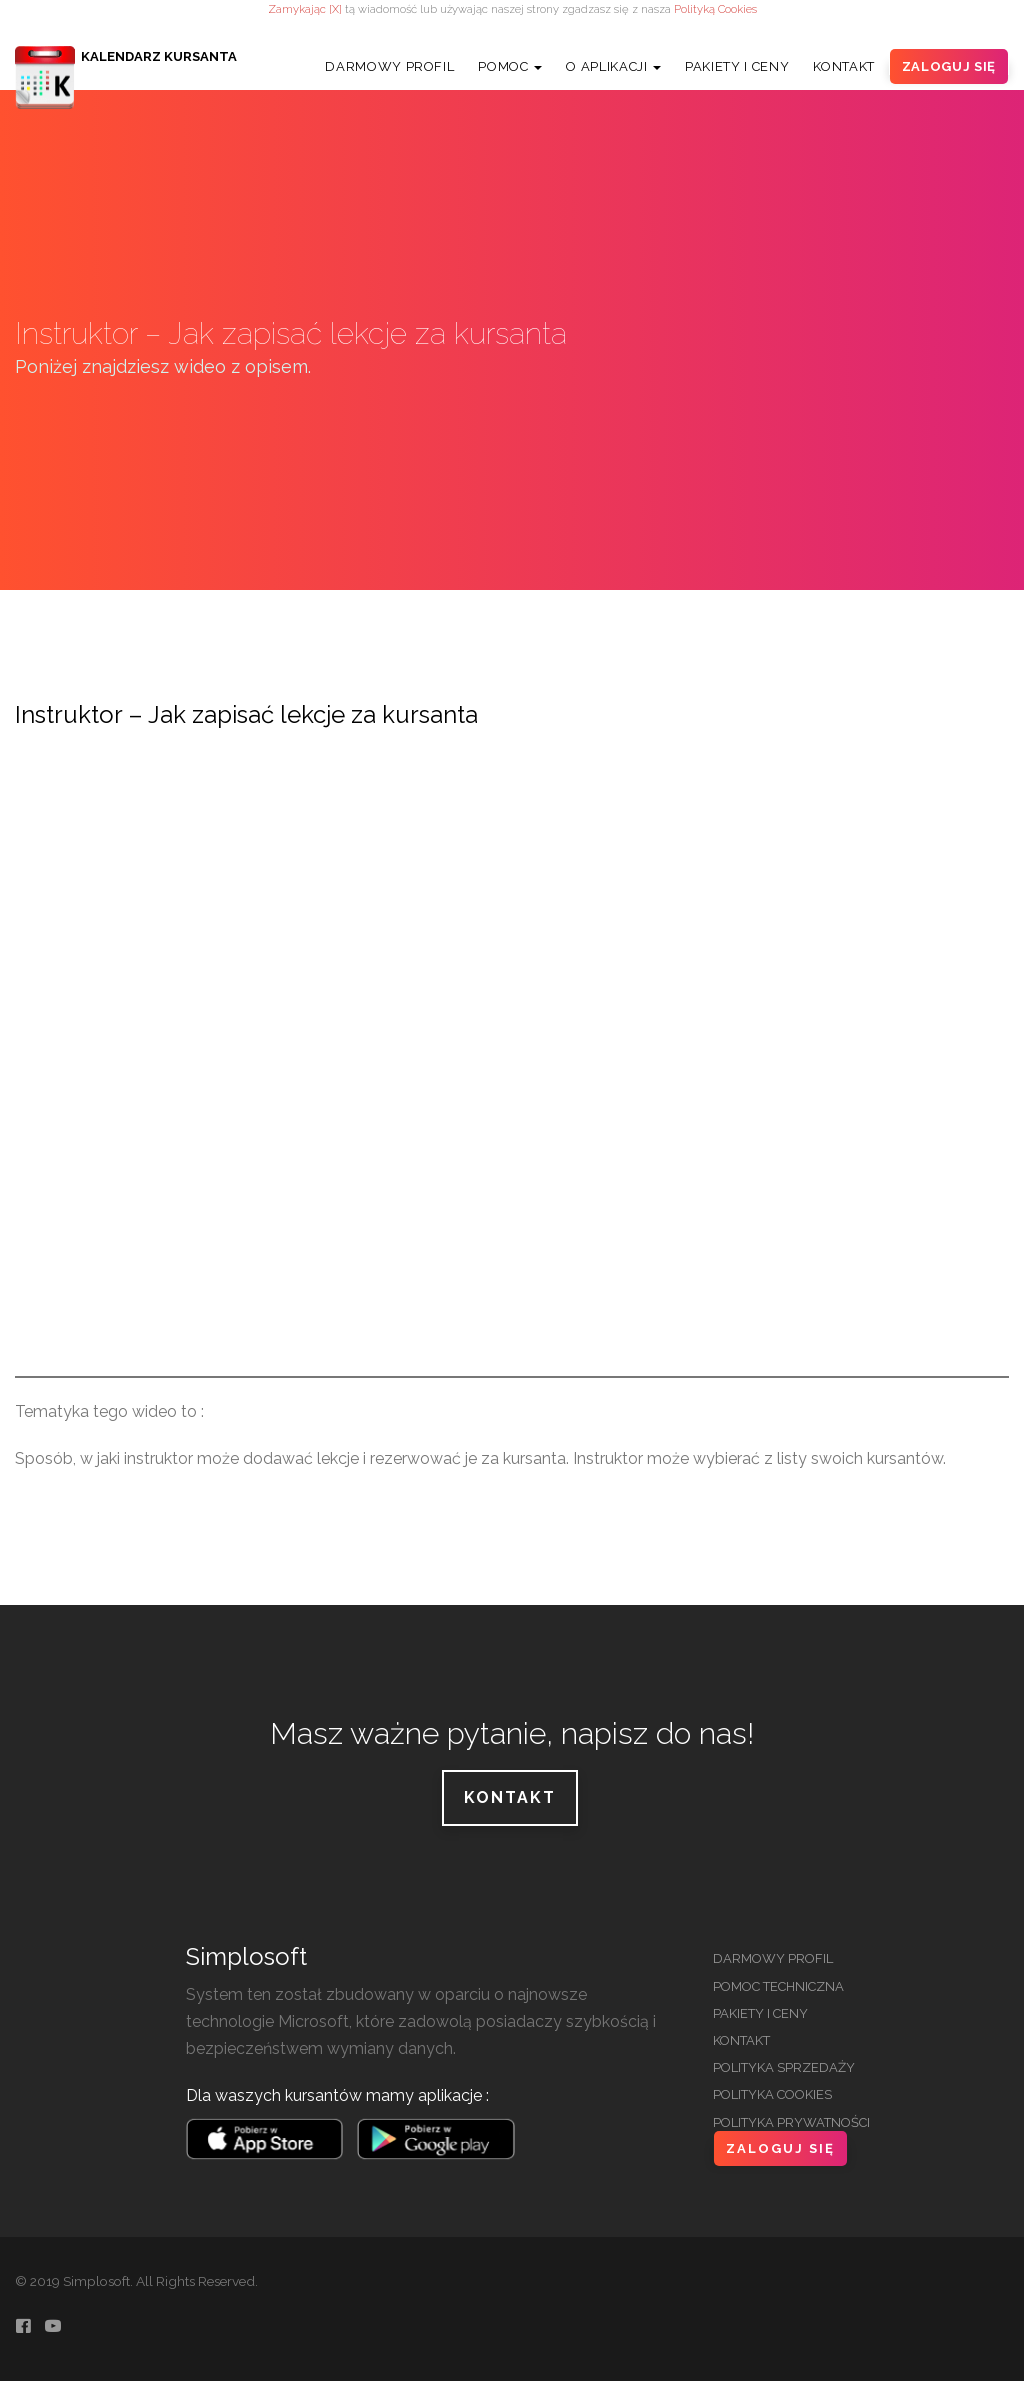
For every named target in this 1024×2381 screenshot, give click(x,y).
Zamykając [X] (305, 9)
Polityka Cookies (772, 2094)
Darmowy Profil (389, 66)
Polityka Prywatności (791, 2122)
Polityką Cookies (715, 9)
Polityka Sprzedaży (784, 2067)
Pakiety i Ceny (737, 66)
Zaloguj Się (949, 66)
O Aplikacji (613, 66)
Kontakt (844, 66)
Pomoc (510, 66)
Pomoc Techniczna (778, 1986)
